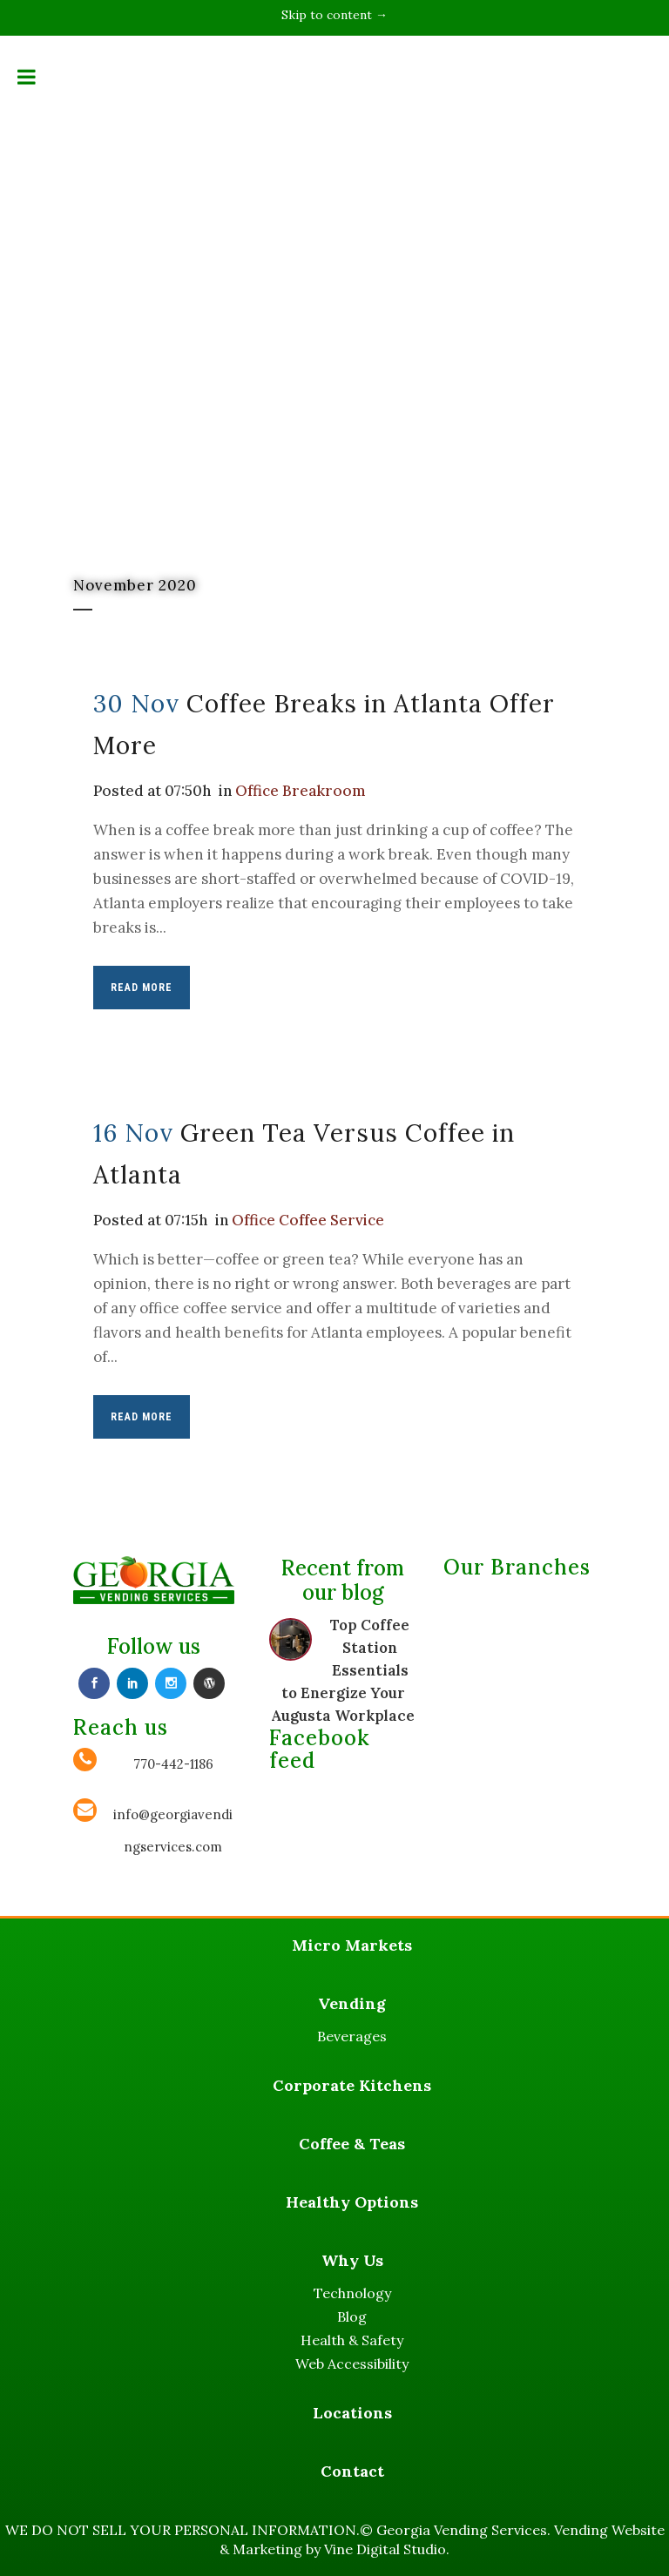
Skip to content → (334, 15)
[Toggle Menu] (26, 76)
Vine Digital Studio (385, 2549)
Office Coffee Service (309, 1220)
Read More (141, 987)
